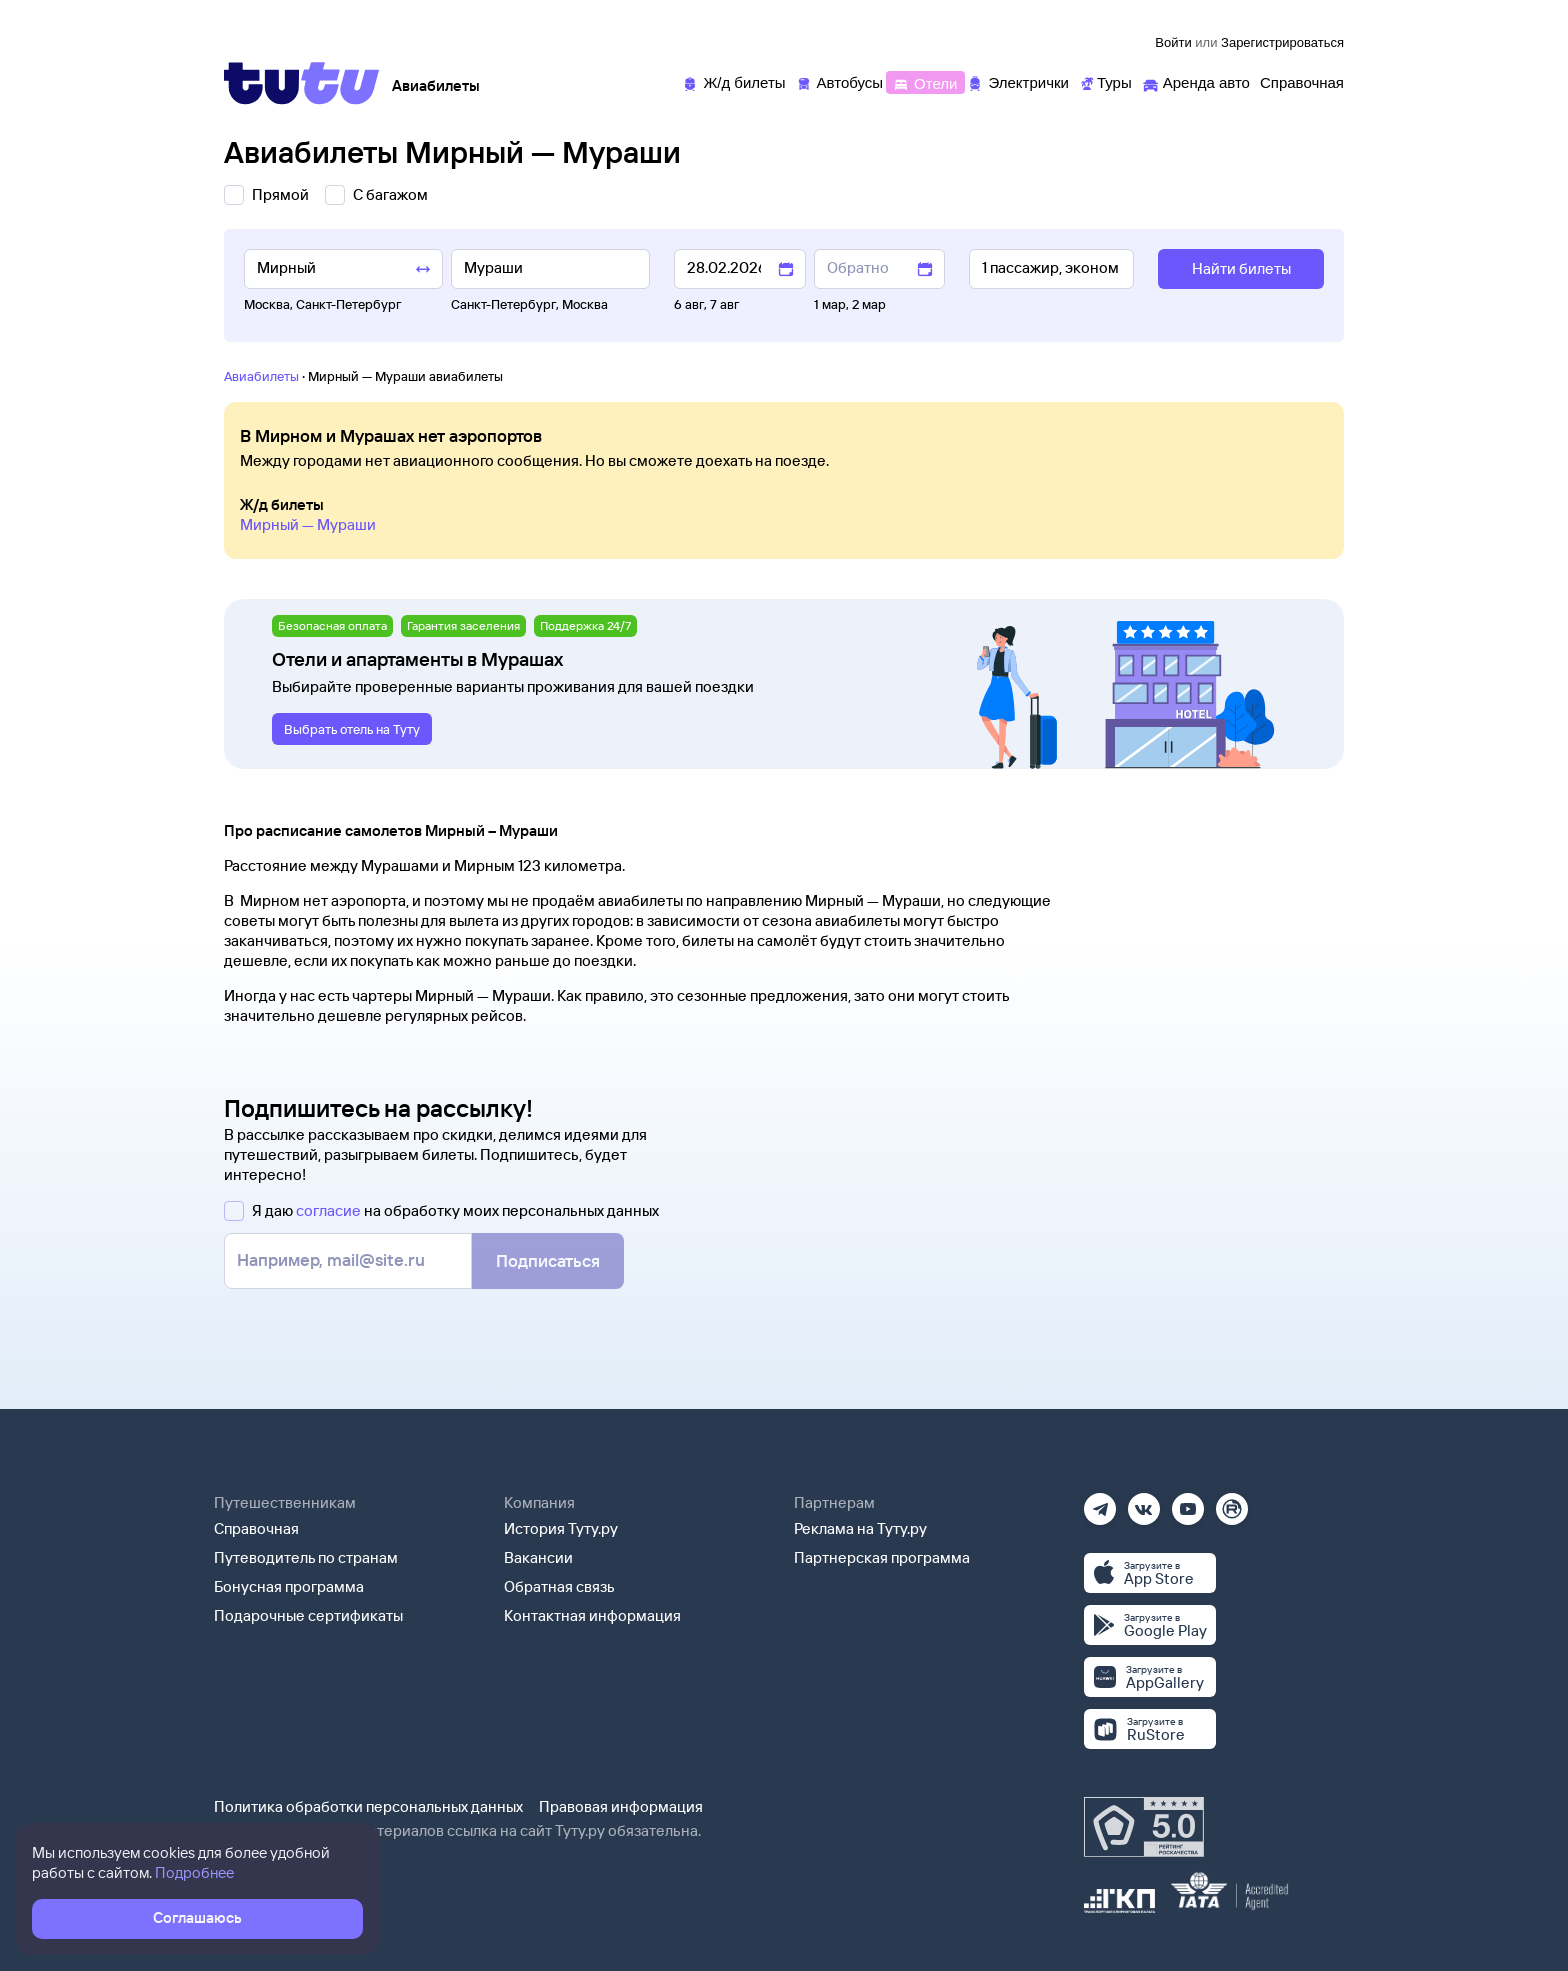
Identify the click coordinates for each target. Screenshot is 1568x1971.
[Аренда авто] (1196, 81)
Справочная (256, 1528)
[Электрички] (1017, 81)
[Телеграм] (1100, 1502)
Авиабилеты (261, 376)
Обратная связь (559, 1586)
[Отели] (925, 81)
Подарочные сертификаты (308, 1615)
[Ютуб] (1188, 1502)
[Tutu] (302, 83)
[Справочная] (1302, 81)
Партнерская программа (882, 1557)
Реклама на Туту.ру (860, 1528)
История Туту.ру (561, 1528)
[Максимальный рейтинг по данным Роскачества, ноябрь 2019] (1144, 1827)
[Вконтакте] (1144, 1502)
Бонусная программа (289, 1586)
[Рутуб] (1232, 1502)
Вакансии (538, 1557)
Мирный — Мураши (308, 524)
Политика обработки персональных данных (368, 1806)
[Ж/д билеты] (733, 81)
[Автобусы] (840, 81)
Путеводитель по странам (306, 1557)
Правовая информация (621, 1806)
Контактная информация (592, 1615)
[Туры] (1105, 81)
